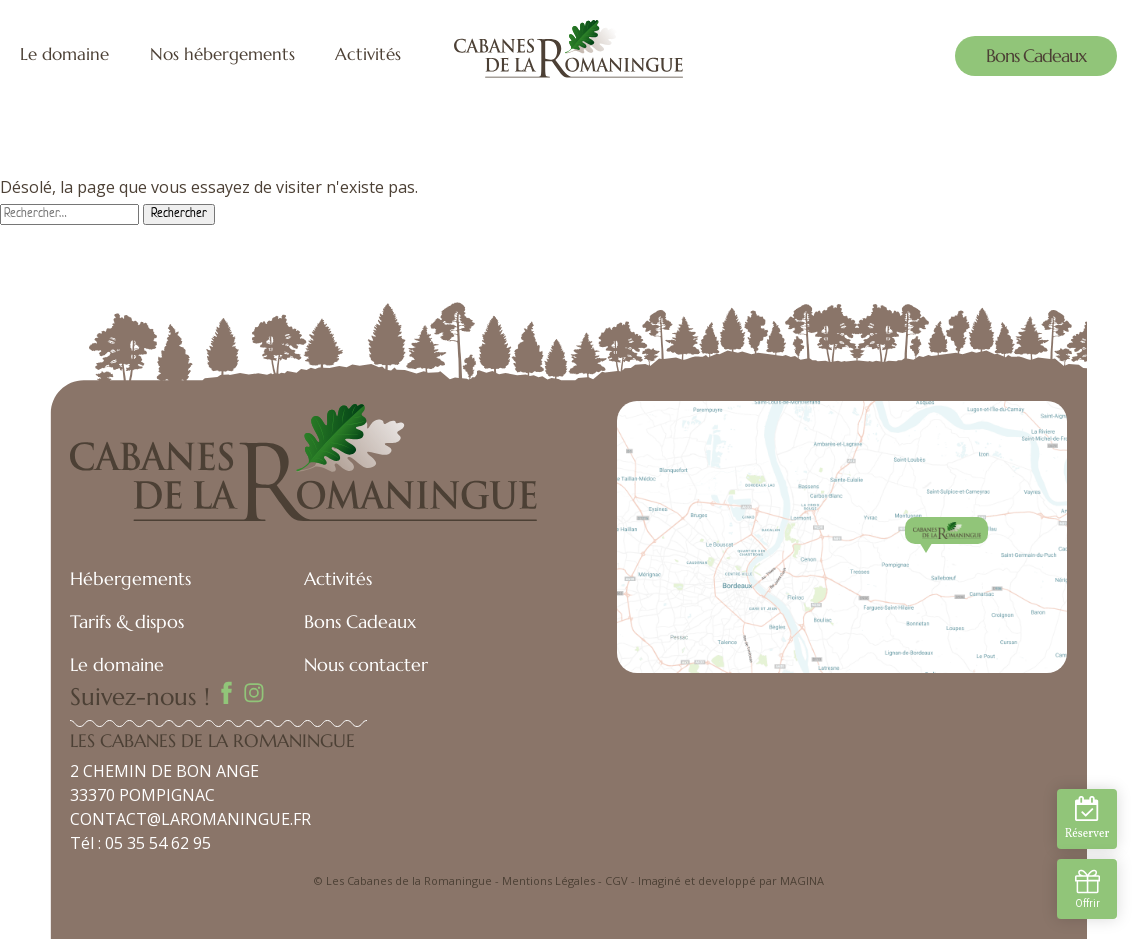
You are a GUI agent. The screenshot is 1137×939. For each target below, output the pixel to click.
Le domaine (64, 54)
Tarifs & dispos (127, 621)
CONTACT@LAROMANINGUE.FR (190, 819)
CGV (616, 880)
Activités (368, 54)
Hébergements (130, 578)
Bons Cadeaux (1036, 55)
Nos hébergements (222, 54)
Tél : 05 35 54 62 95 (140, 843)
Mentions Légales (548, 880)
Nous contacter (366, 664)
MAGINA (802, 880)
